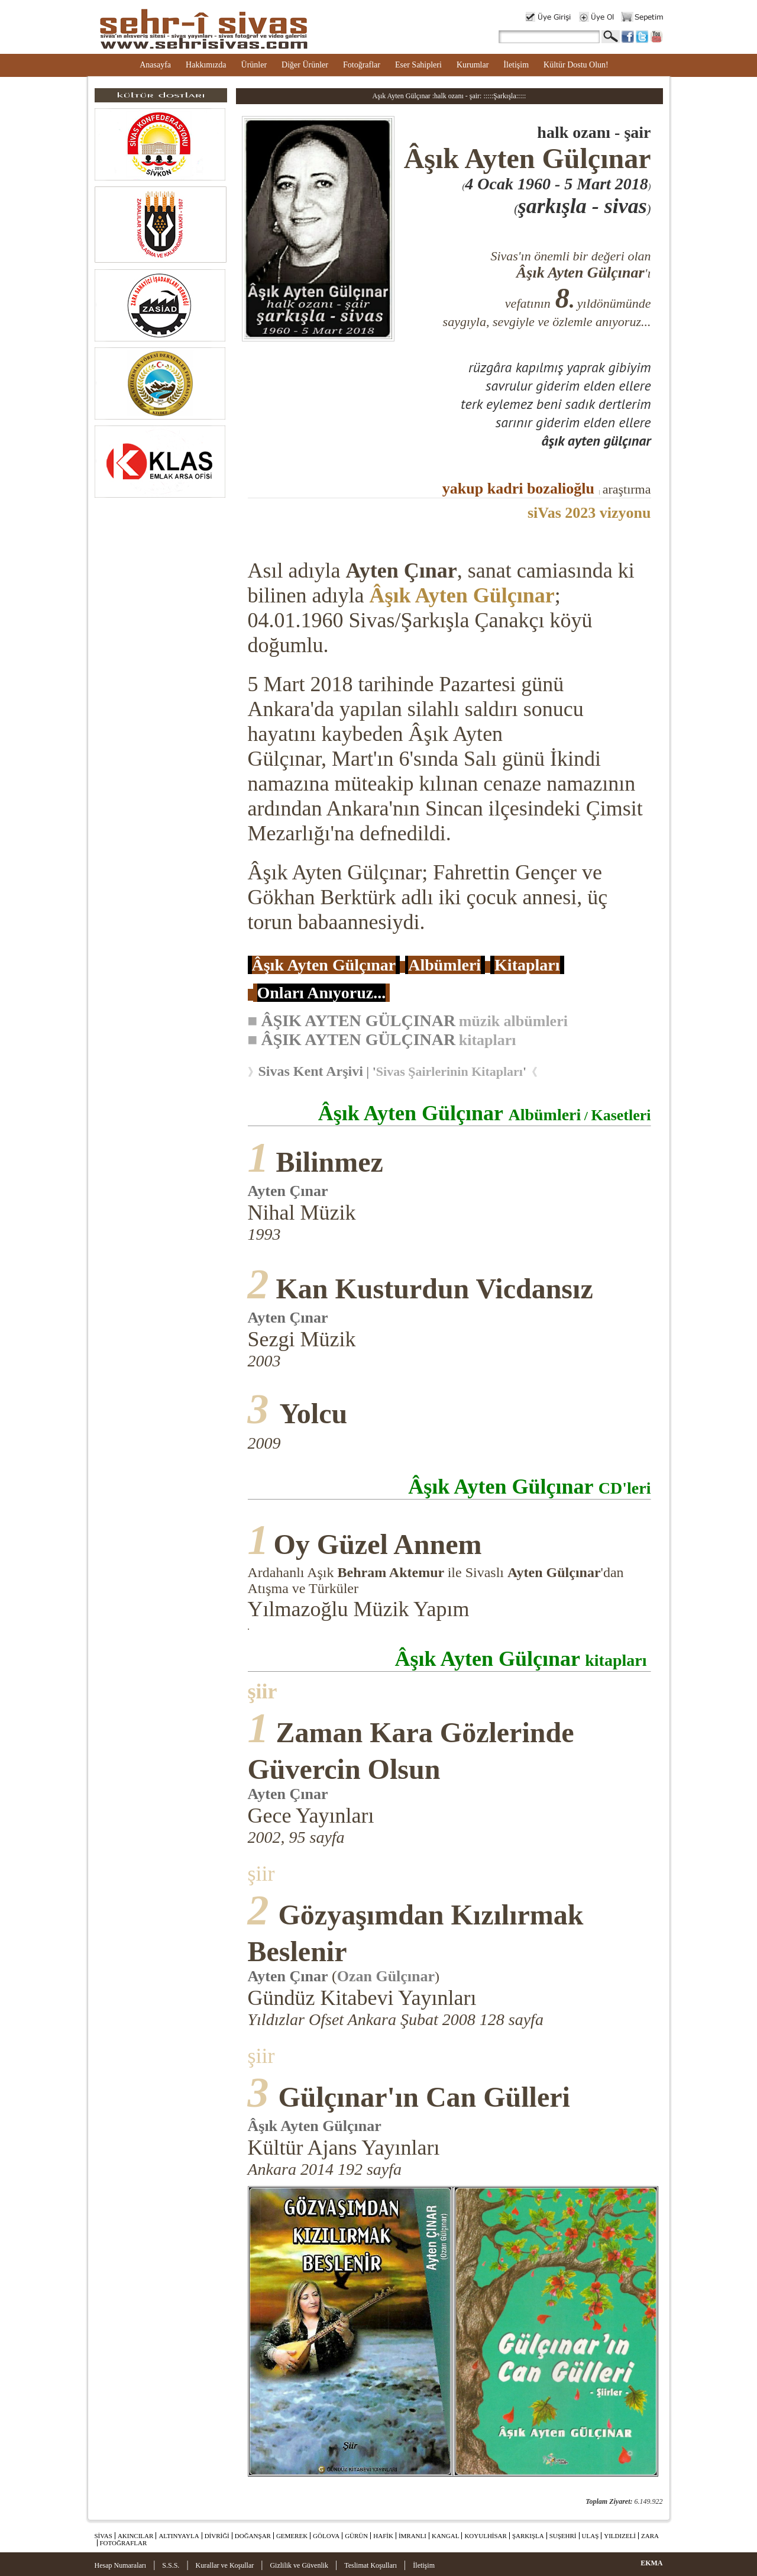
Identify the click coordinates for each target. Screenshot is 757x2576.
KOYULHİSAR (485, 2535)
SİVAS (103, 2535)
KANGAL (445, 2535)
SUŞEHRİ (563, 2535)
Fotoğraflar (361, 64)
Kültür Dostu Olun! (576, 64)
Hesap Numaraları (121, 2565)
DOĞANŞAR (253, 2535)
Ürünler (254, 64)
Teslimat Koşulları (370, 2565)
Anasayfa (155, 64)
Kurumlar (473, 64)
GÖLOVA (326, 2535)
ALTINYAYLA (178, 2535)
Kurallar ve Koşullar (225, 2565)
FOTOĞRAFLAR (123, 2542)
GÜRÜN (356, 2535)
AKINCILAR (136, 2535)
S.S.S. (170, 2565)
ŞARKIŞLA (528, 2535)
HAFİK (383, 2535)
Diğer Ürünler (305, 64)
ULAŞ (590, 2535)
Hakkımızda (206, 64)
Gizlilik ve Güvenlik (299, 2565)
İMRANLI (412, 2535)
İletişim (516, 64)
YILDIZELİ (620, 2535)
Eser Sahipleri (418, 64)
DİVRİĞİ (217, 2535)
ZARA (650, 2535)
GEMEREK (292, 2535)
